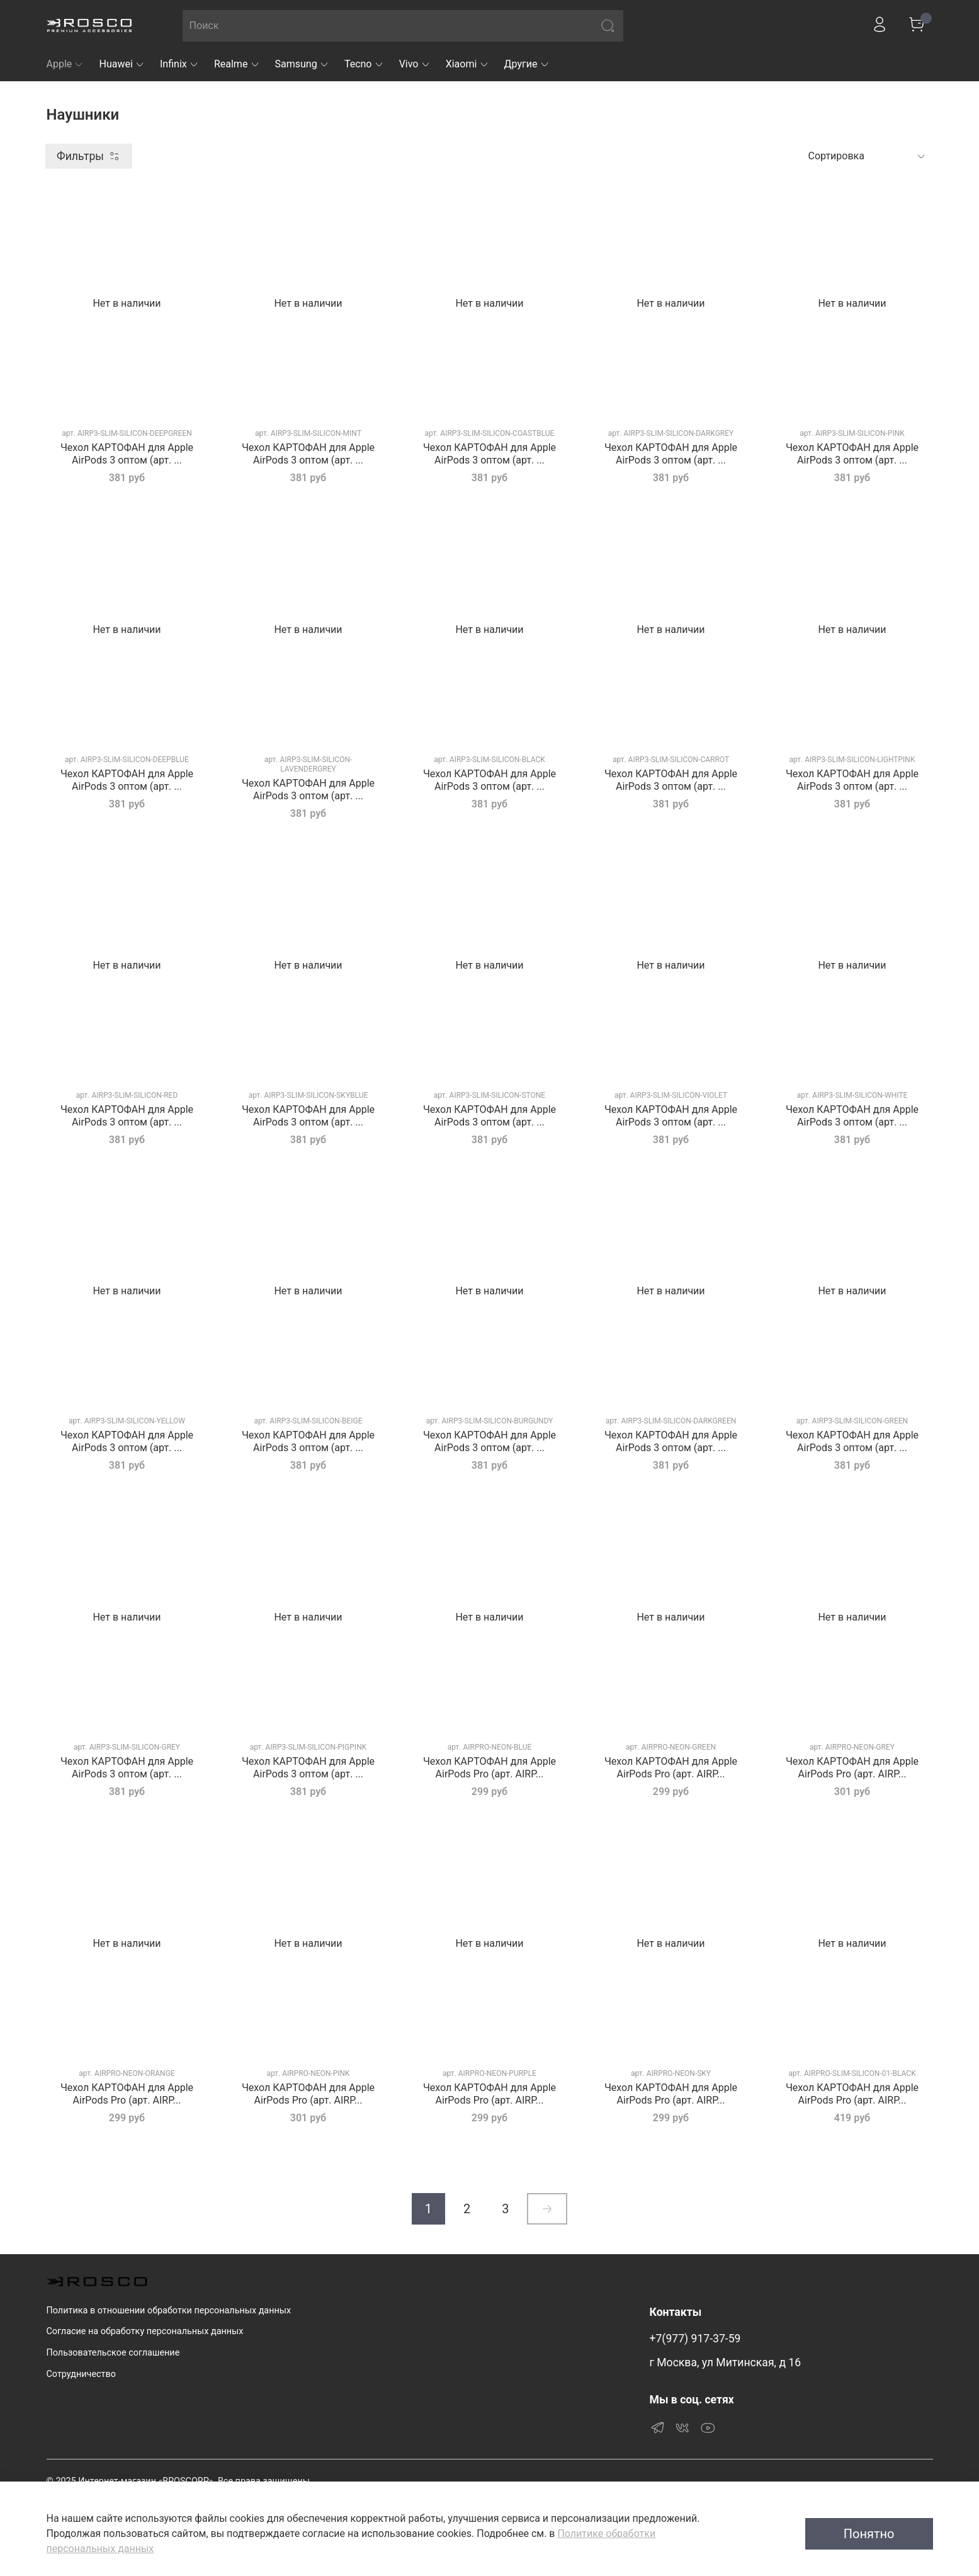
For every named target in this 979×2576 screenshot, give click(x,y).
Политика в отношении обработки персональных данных (169, 2310)
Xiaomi (467, 64)
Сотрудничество (81, 2374)
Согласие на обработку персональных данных (145, 2331)
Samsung (302, 64)
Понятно (869, 2533)
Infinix (179, 64)
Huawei (122, 64)
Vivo (415, 64)
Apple (65, 64)
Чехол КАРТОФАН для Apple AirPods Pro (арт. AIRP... (489, 1767)
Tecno (364, 64)
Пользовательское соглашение (113, 2352)
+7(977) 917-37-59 (695, 2338)
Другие (527, 64)
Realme (237, 64)
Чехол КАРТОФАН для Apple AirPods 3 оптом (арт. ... (126, 454)
